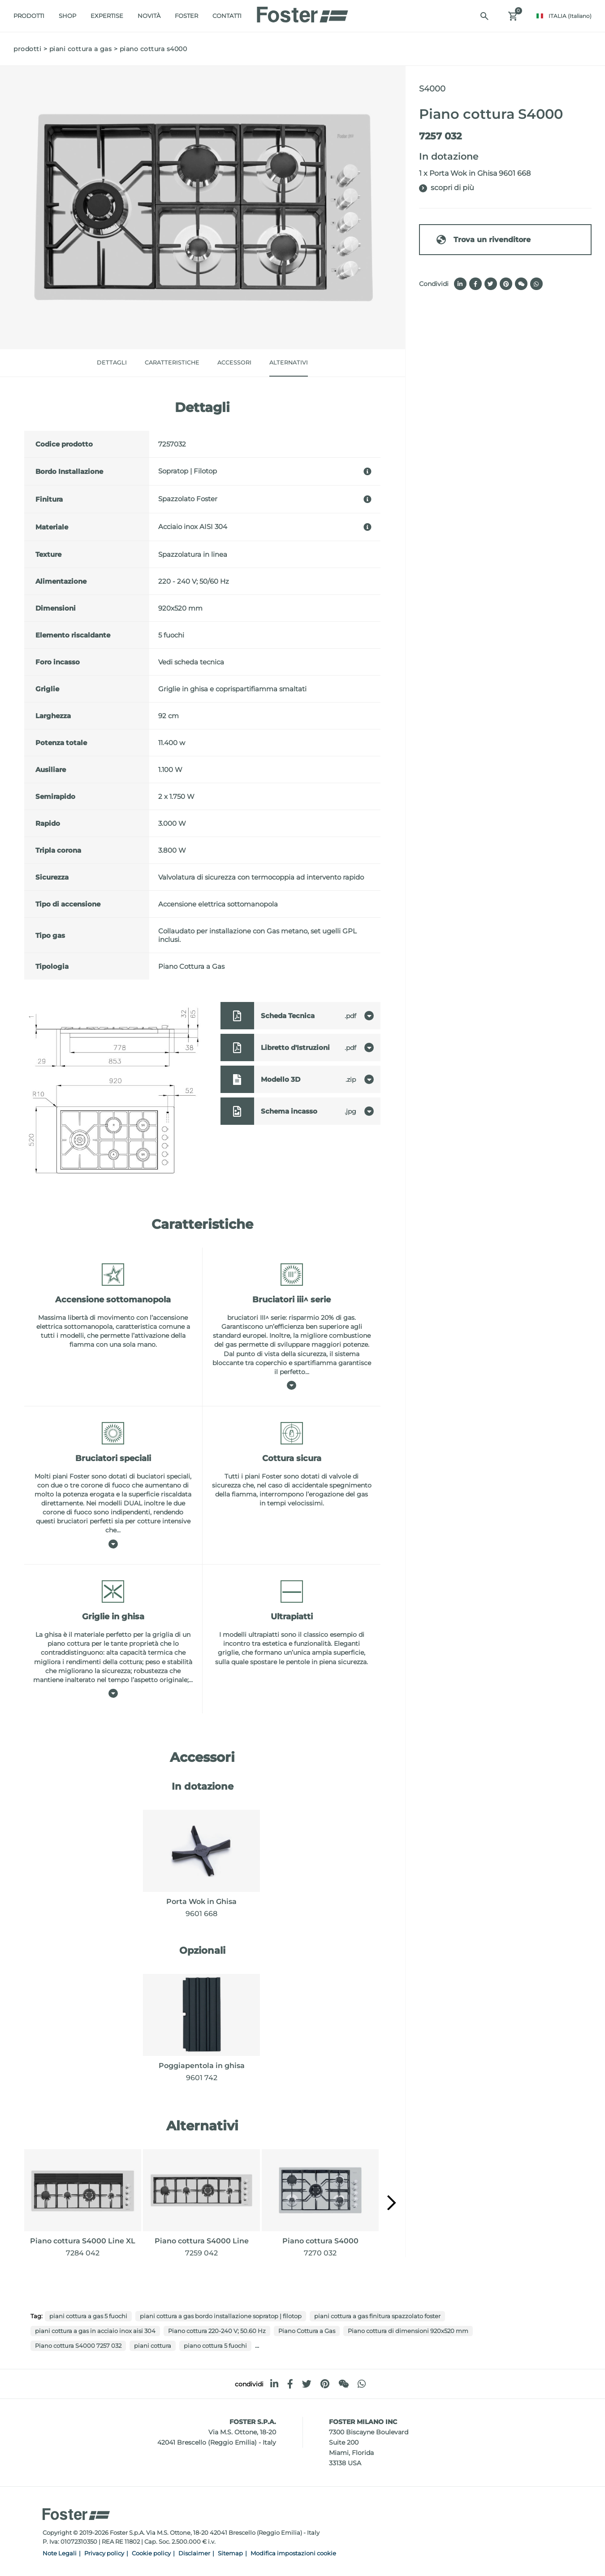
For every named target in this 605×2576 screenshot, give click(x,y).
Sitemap (230, 2553)
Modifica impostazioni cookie (293, 2553)
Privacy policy (104, 2553)
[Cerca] (484, 16)
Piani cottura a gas (80, 49)
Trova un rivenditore (483, 239)
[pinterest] (324, 2384)
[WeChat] (343, 2384)
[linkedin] (274, 2384)
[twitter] (306, 2384)
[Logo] (302, 12)
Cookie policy (151, 2553)
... (257, 2345)
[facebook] (290, 2384)
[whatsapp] (362, 2384)
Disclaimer (194, 2553)
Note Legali (60, 2553)
